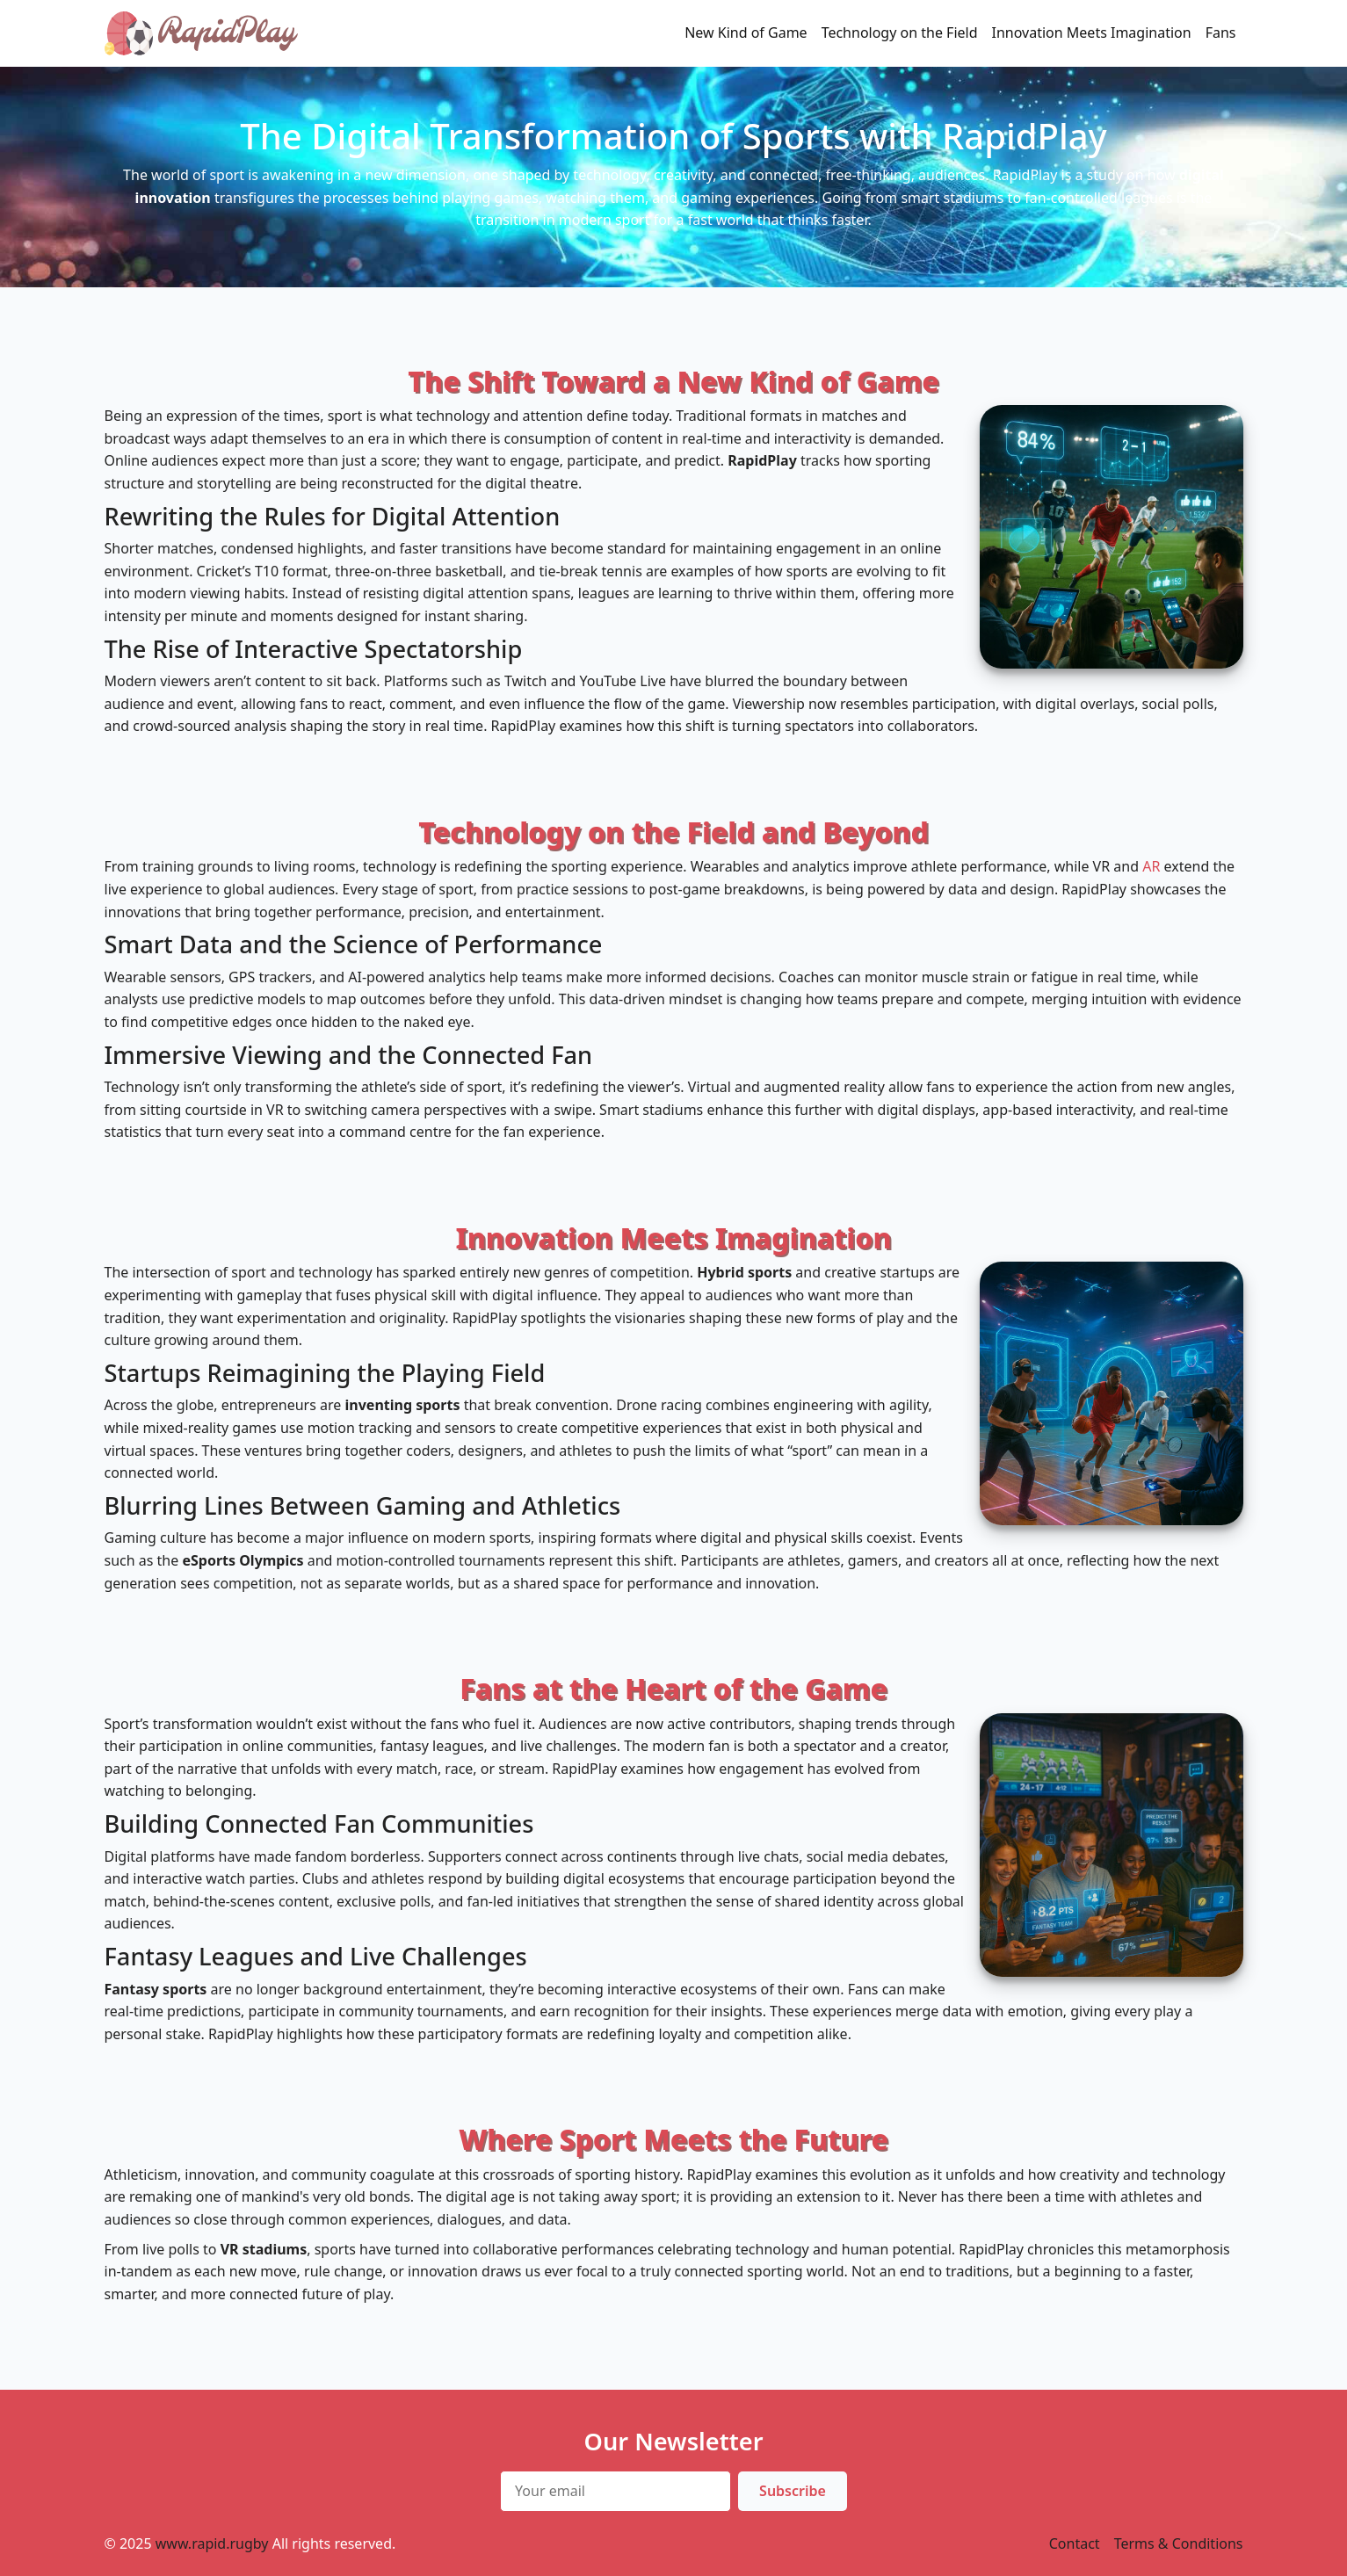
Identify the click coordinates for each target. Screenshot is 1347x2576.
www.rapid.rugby (212, 2543)
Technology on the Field (900, 32)
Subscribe (792, 2490)
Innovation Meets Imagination (1091, 32)
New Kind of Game (745, 32)
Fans (1221, 32)
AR (1151, 866)
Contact (1074, 2543)
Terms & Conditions (1178, 2543)
